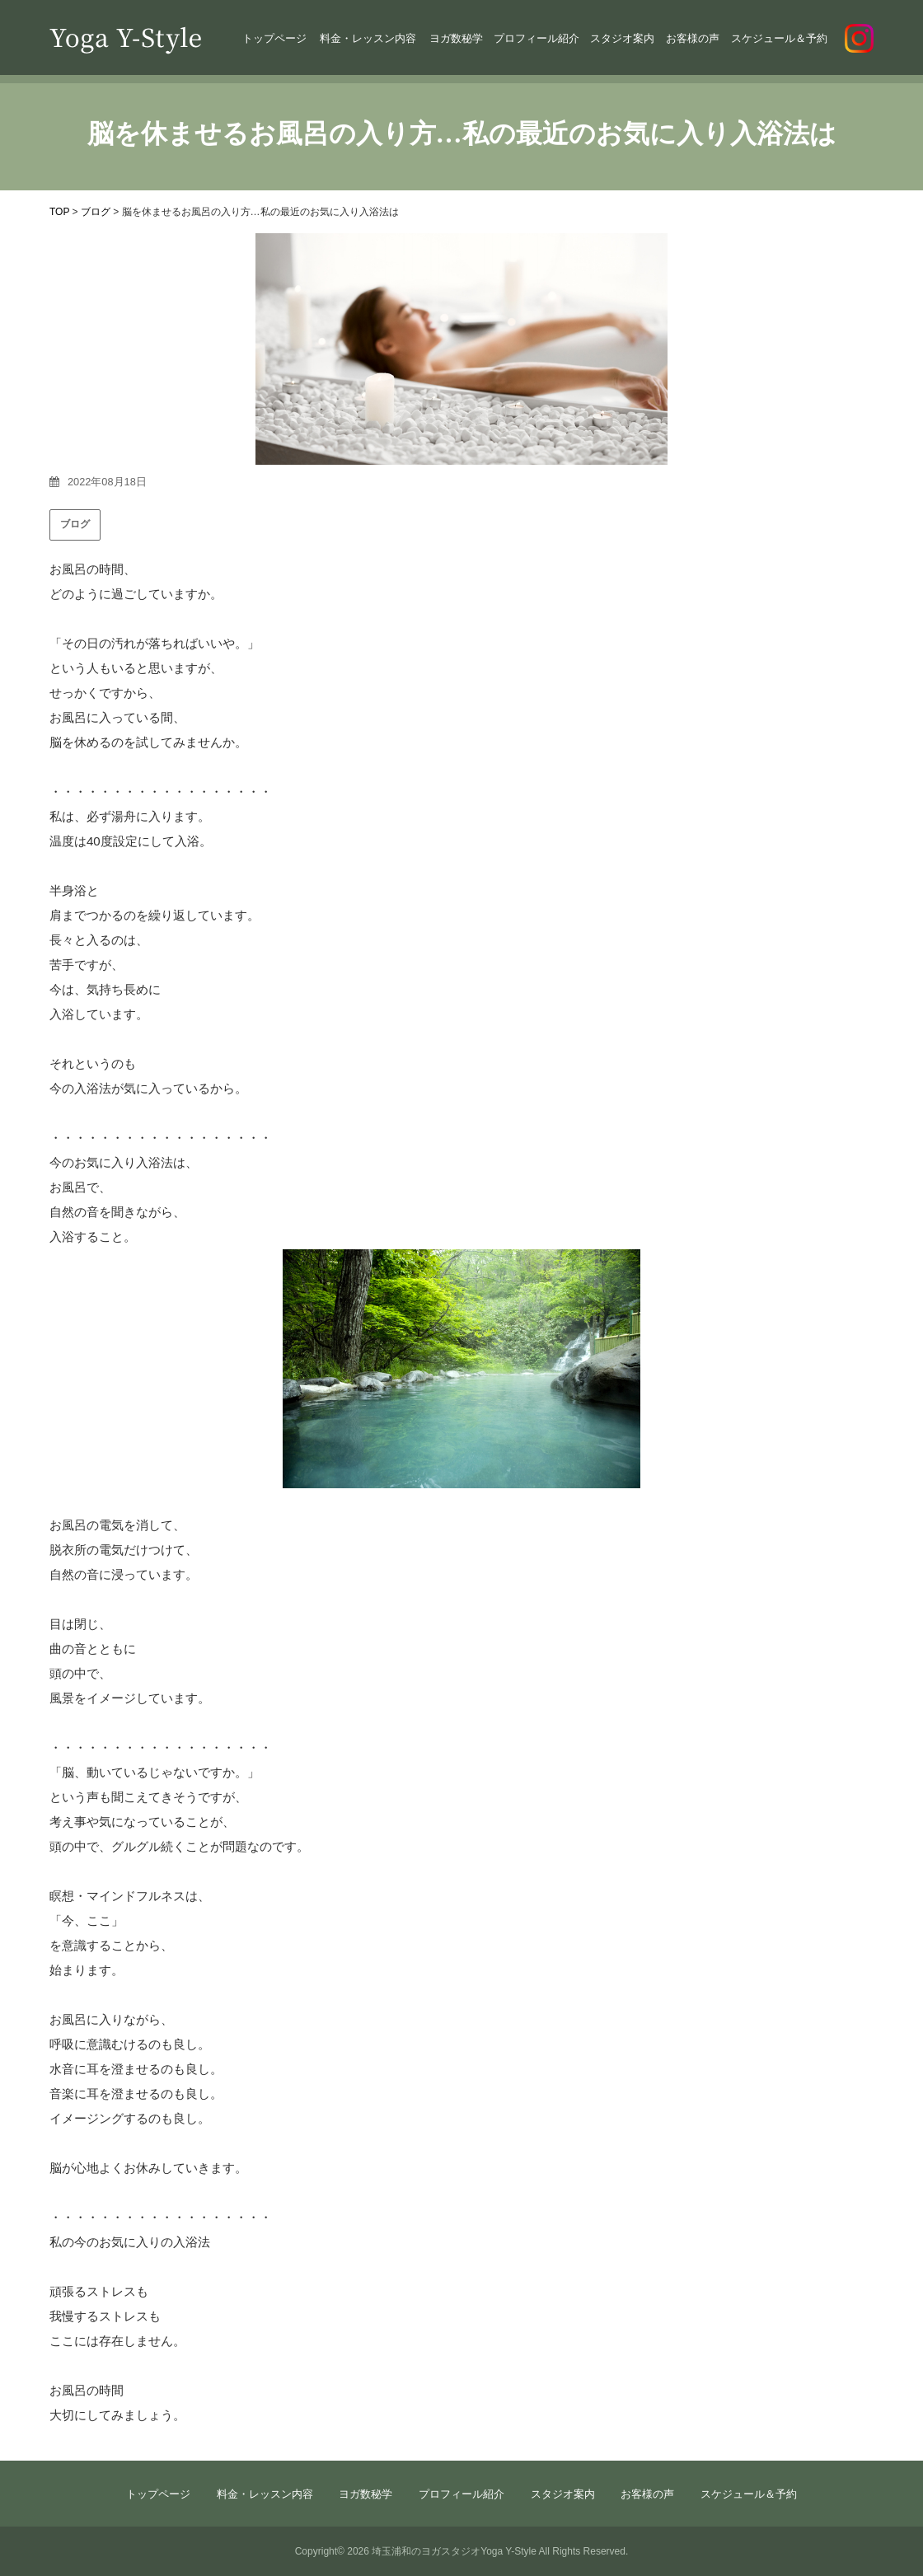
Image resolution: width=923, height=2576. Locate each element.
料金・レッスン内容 (368, 38)
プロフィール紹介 (536, 38)
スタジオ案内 (622, 38)
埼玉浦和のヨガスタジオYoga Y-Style (454, 2551)
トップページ (274, 38)
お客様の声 (692, 38)
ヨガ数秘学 (456, 38)
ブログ (75, 524)
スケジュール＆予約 (779, 38)
